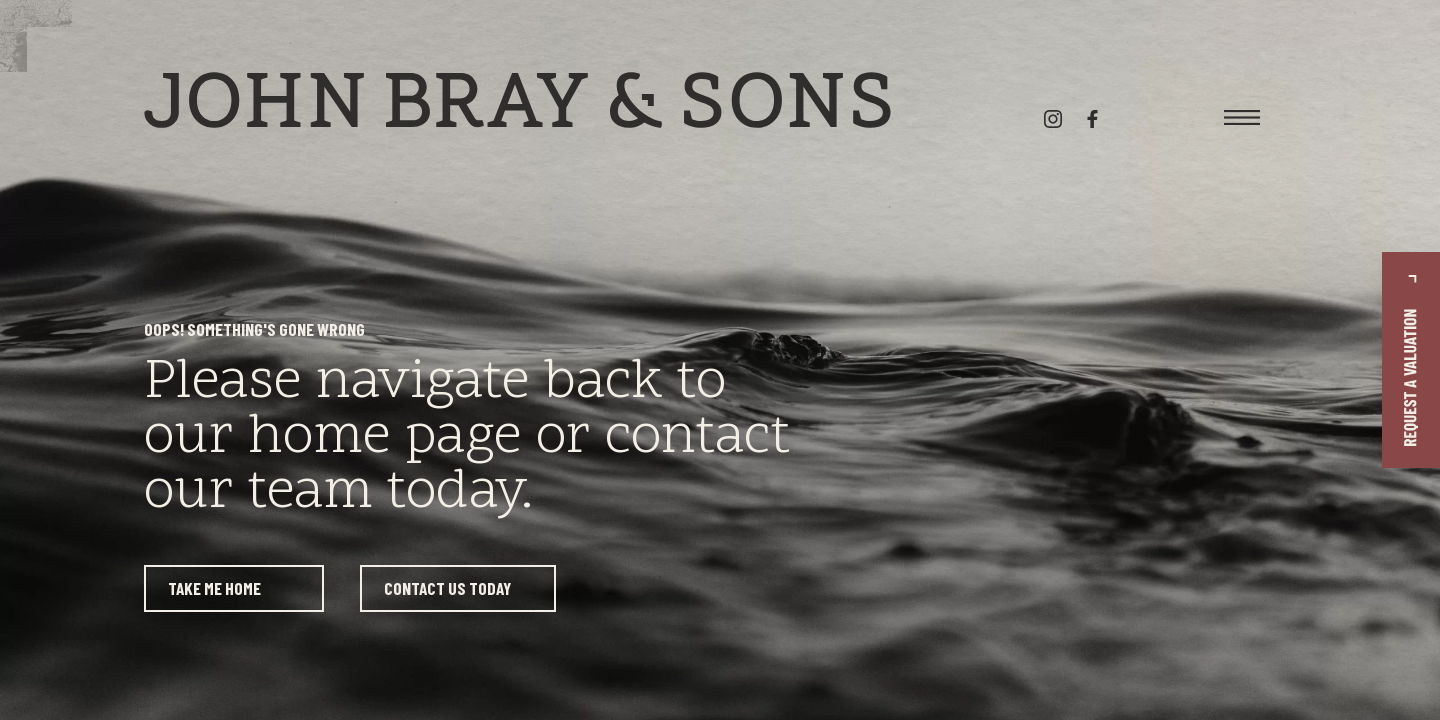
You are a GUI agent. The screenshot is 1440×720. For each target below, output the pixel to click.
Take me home (214, 588)
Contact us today (447, 588)
